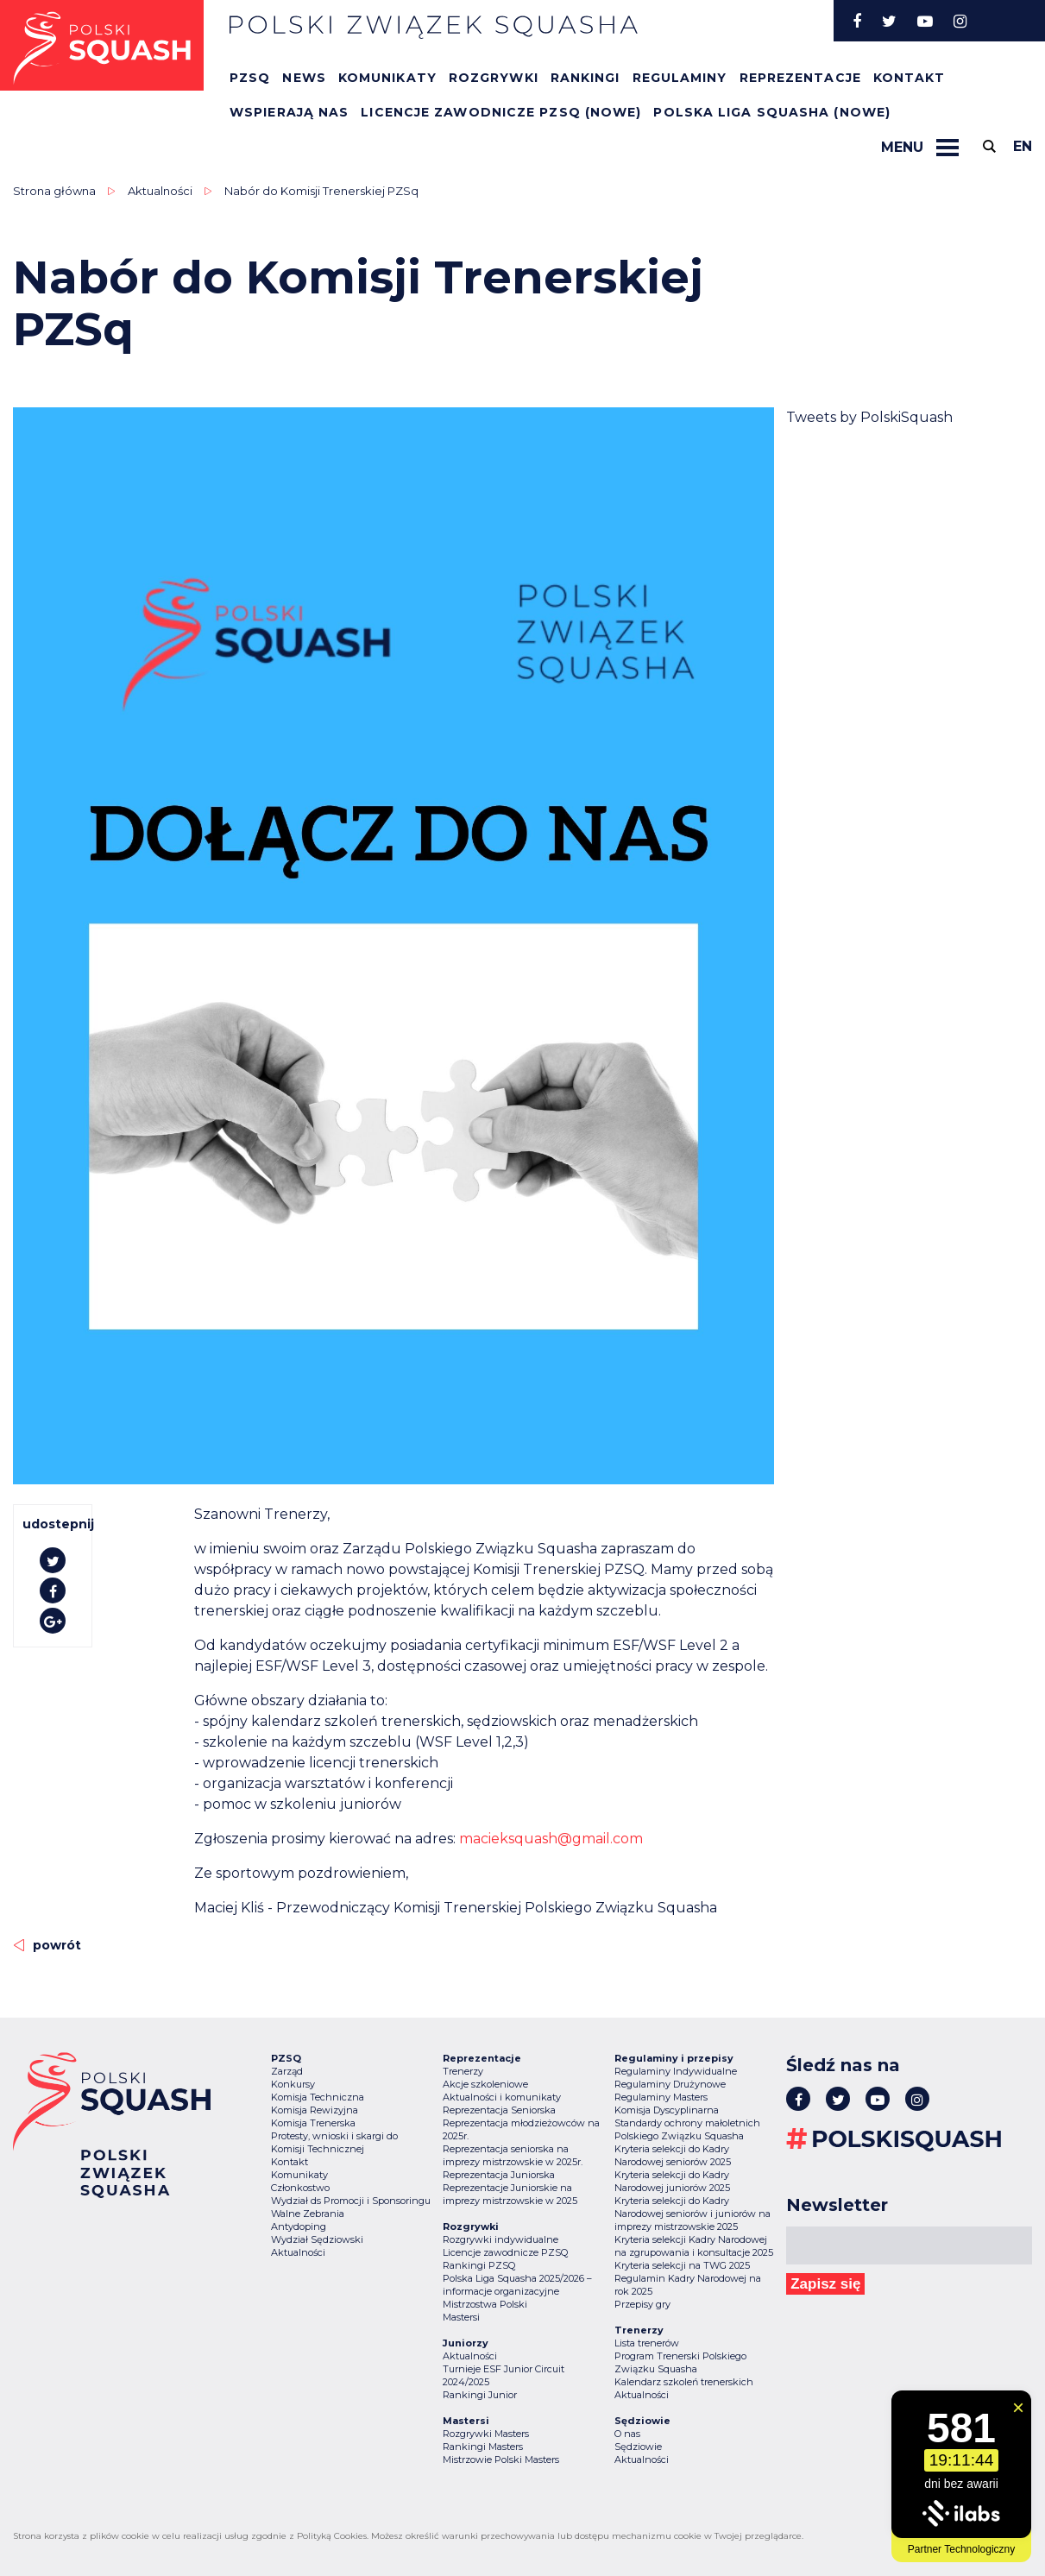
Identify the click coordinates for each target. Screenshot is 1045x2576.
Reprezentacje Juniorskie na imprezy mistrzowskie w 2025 (510, 2194)
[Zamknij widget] (1018, 2407)
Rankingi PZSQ (479, 2265)
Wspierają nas (289, 112)
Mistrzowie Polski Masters (501, 2459)
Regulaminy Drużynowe (670, 2084)
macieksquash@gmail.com (551, 1838)
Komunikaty (387, 77)
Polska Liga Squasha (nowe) (772, 112)
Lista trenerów (646, 2343)
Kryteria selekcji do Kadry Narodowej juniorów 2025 (672, 2181)
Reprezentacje (800, 77)
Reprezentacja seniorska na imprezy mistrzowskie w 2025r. (512, 2155)
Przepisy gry (642, 2304)
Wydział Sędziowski (317, 2239)
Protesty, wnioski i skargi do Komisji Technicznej (334, 2142)
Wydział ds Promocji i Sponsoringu (351, 2201)
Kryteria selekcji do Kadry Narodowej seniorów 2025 (672, 2155)
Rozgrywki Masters (486, 2434)
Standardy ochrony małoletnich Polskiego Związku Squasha (687, 2129)
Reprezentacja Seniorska (499, 2110)
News (303, 77)
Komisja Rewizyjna (314, 2110)
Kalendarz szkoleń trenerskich (683, 2382)
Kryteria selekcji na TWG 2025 (682, 2265)
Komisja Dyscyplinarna (666, 2110)
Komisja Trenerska (313, 2123)
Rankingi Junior (480, 2395)
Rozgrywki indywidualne (500, 2239)
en (1022, 146)
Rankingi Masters (483, 2447)
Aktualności (160, 191)
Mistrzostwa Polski (485, 2304)
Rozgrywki (493, 77)
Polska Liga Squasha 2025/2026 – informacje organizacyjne (517, 2284)
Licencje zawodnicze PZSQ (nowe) (501, 112)
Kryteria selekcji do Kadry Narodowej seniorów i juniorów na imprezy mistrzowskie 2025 (692, 2214)
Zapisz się (825, 2284)
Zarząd (287, 2071)
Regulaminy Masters (661, 2097)
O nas (627, 2434)
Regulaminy (680, 77)
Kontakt (909, 77)
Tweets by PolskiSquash (869, 417)
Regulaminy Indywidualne (675, 2071)
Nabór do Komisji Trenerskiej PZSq (321, 191)
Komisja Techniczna (317, 2097)
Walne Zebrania (307, 2214)
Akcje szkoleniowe (485, 2084)
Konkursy (293, 2084)
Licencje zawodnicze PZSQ (505, 2252)
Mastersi (461, 2317)
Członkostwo (300, 2188)
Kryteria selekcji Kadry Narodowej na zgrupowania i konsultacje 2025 (693, 2245)
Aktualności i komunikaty (502, 2097)
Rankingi (585, 77)
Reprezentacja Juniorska (499, 2175)
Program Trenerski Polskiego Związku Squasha (680, 2362)
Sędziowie (638, 2447)
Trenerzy (463, 2071)
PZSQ (250, 77)
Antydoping (298, 2226)
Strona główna (54, 191)
